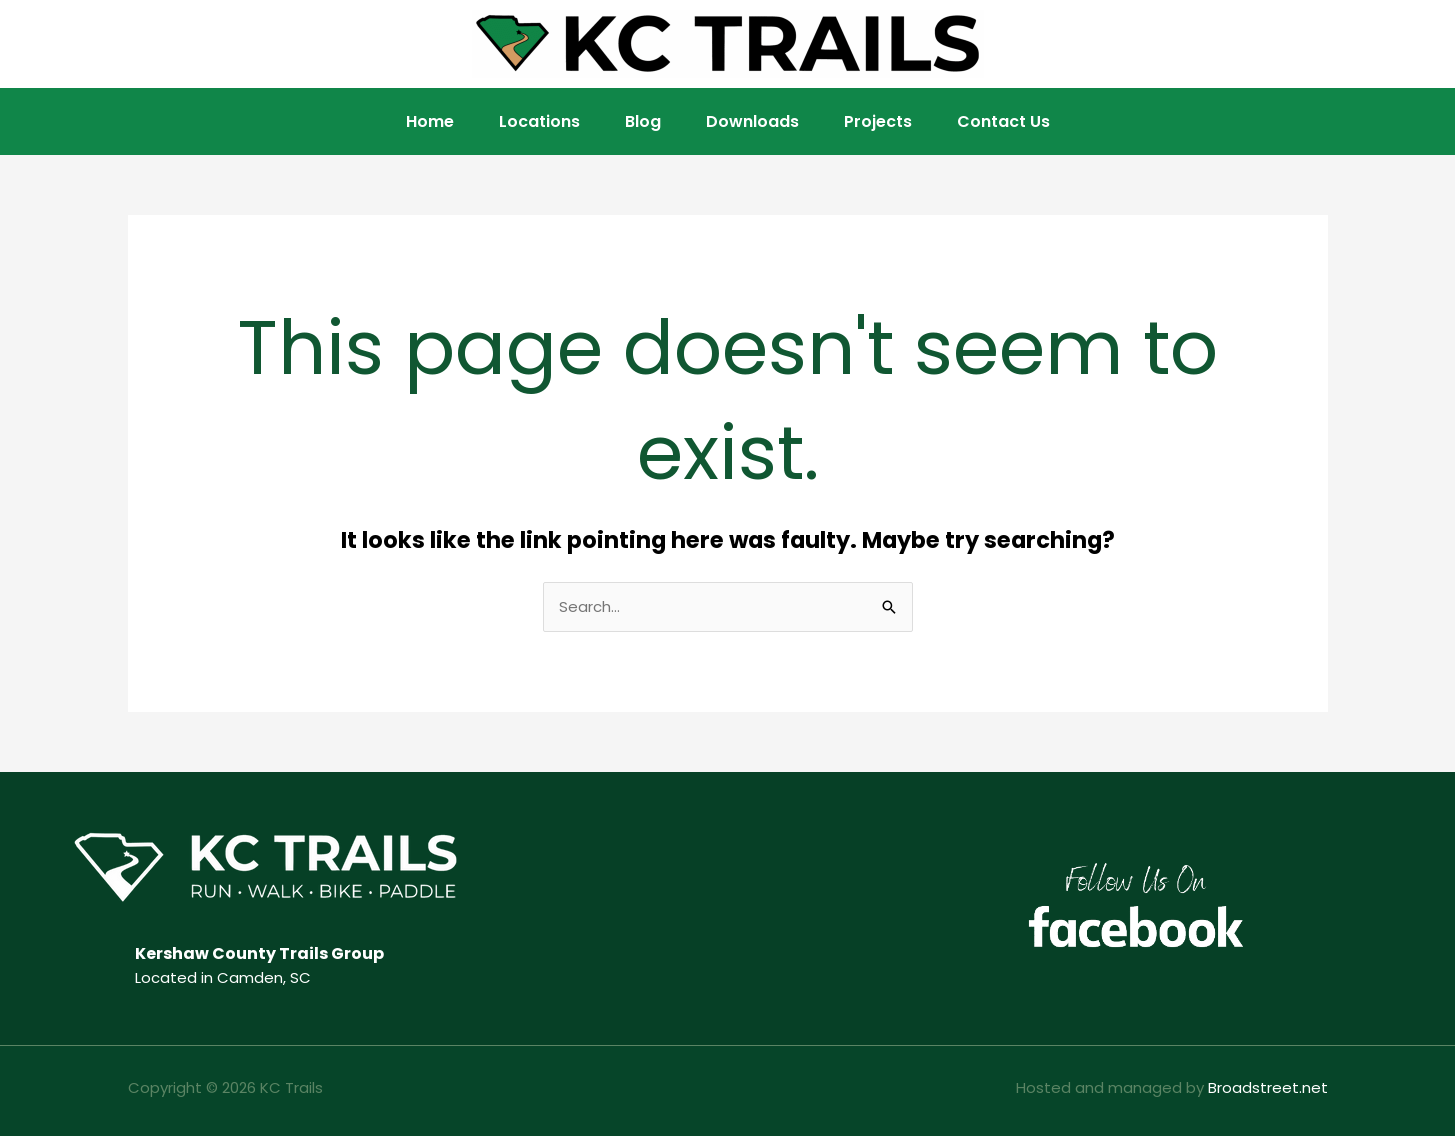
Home (430, 121)
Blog (643, 121)
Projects (878, 121)
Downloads (752, 121)
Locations (539, 121)
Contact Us (1003, 121)
